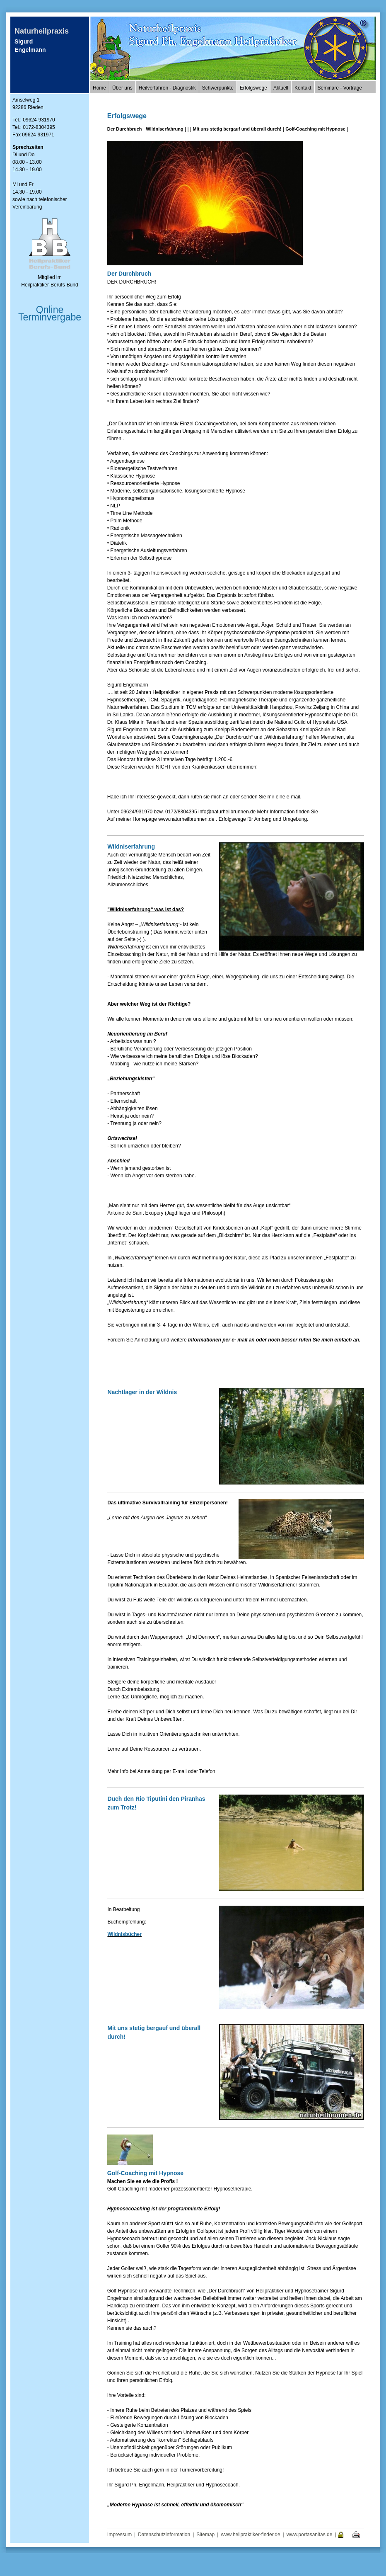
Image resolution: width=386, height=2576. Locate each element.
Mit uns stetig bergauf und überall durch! (237, 128)
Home (99, 88)
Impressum (119, 2534)
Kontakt (302, 88)
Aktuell (280, 88)
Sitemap (205, 2534)
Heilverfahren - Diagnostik (167, 88)
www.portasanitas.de (310, 2534)
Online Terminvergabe (49, 313)
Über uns (122, 88)
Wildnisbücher (124, 1934)
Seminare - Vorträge (340, 88)
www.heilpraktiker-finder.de (250, 2534)
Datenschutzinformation (164, 2534)
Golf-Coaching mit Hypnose (315, 128)
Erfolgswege (253, 88)
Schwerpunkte (218, 88)
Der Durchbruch (124, 128)
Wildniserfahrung (164, 128)
